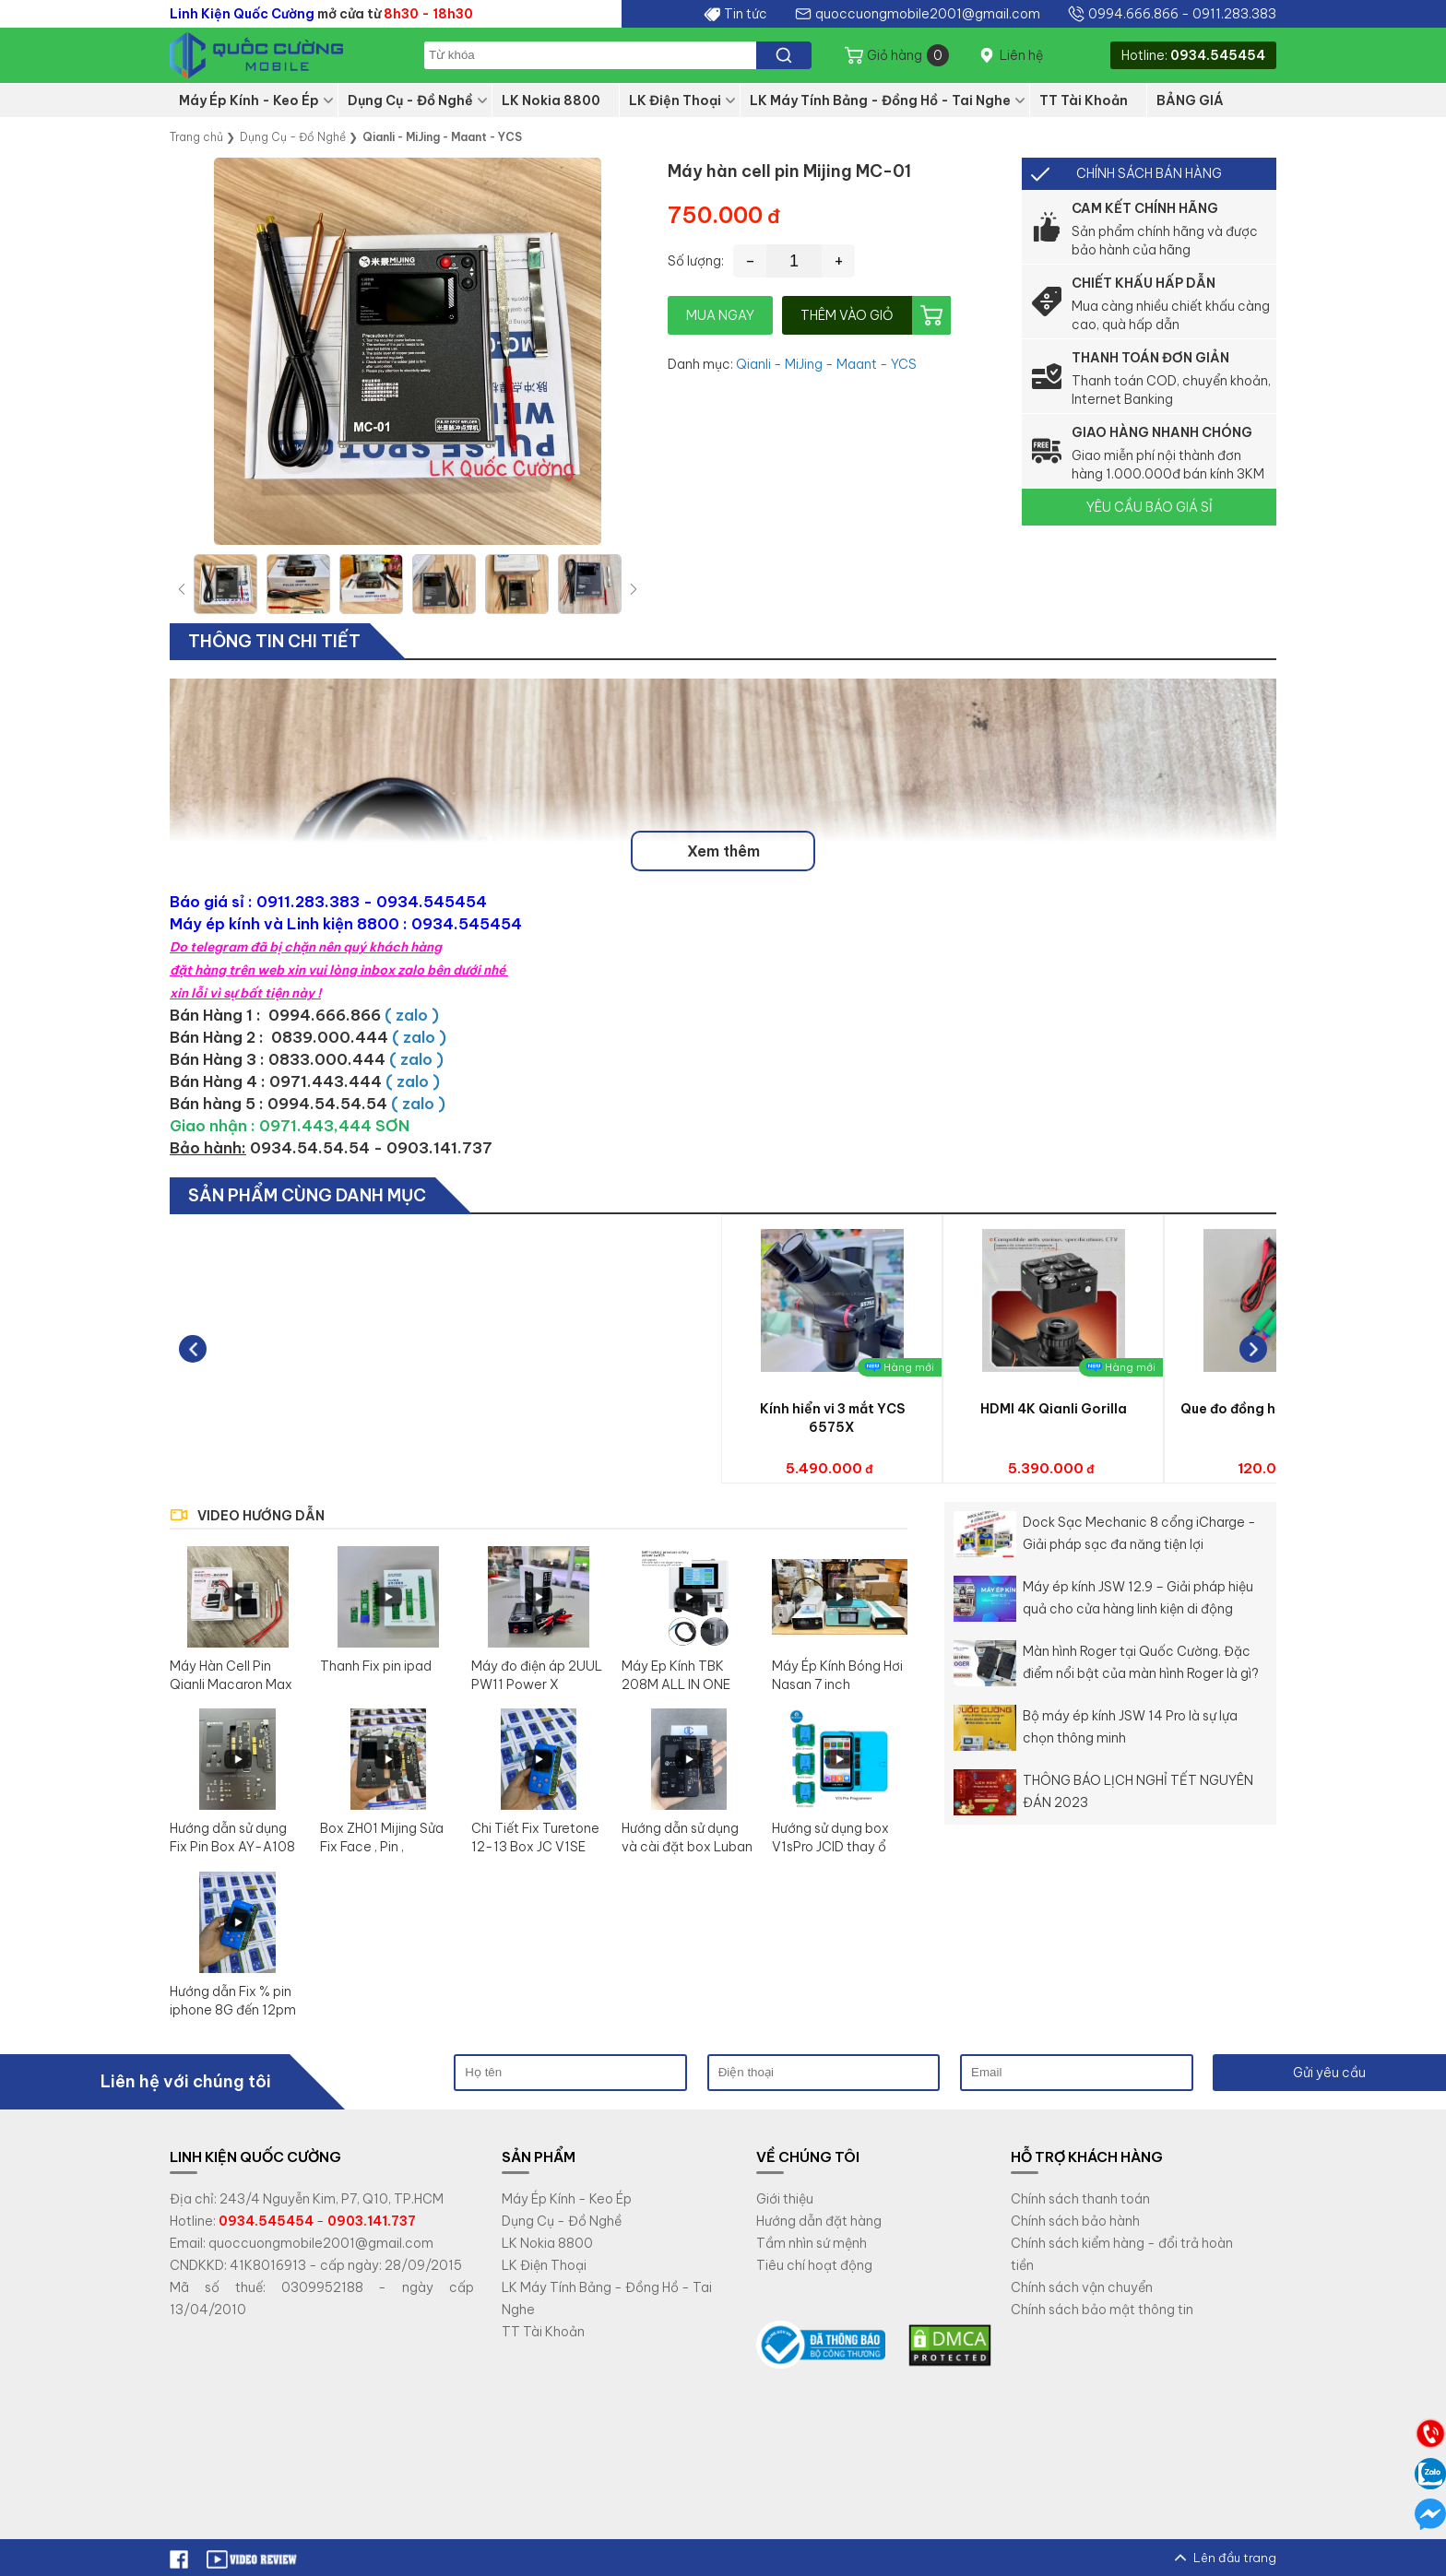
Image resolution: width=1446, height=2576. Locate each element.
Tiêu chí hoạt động (814, 2265)
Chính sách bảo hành (1075, 2221)
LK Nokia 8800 (551, 100)
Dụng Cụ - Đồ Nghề (410, 100)
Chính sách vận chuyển (1082, 2287)
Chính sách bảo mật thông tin (1102, 2309)
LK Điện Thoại (675, 100)
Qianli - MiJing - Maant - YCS (826, 364)
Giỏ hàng (908, 55)
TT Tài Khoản (1083, 100)
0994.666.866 (1133, 14)
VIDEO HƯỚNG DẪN (261, 1515)
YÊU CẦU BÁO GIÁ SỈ (1149, 507)
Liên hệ (1021, 55)
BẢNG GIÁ (1190, 100)
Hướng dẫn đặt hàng (819, 2221)
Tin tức (745, 14)
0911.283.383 (1234, 14)
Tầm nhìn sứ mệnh (811, 2243)
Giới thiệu (784, 2199)
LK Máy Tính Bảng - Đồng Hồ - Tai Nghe (880, 100)
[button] (634, 588)
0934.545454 (1217, 55)
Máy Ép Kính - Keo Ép (249, 100)
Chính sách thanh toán (1080, 2199)
